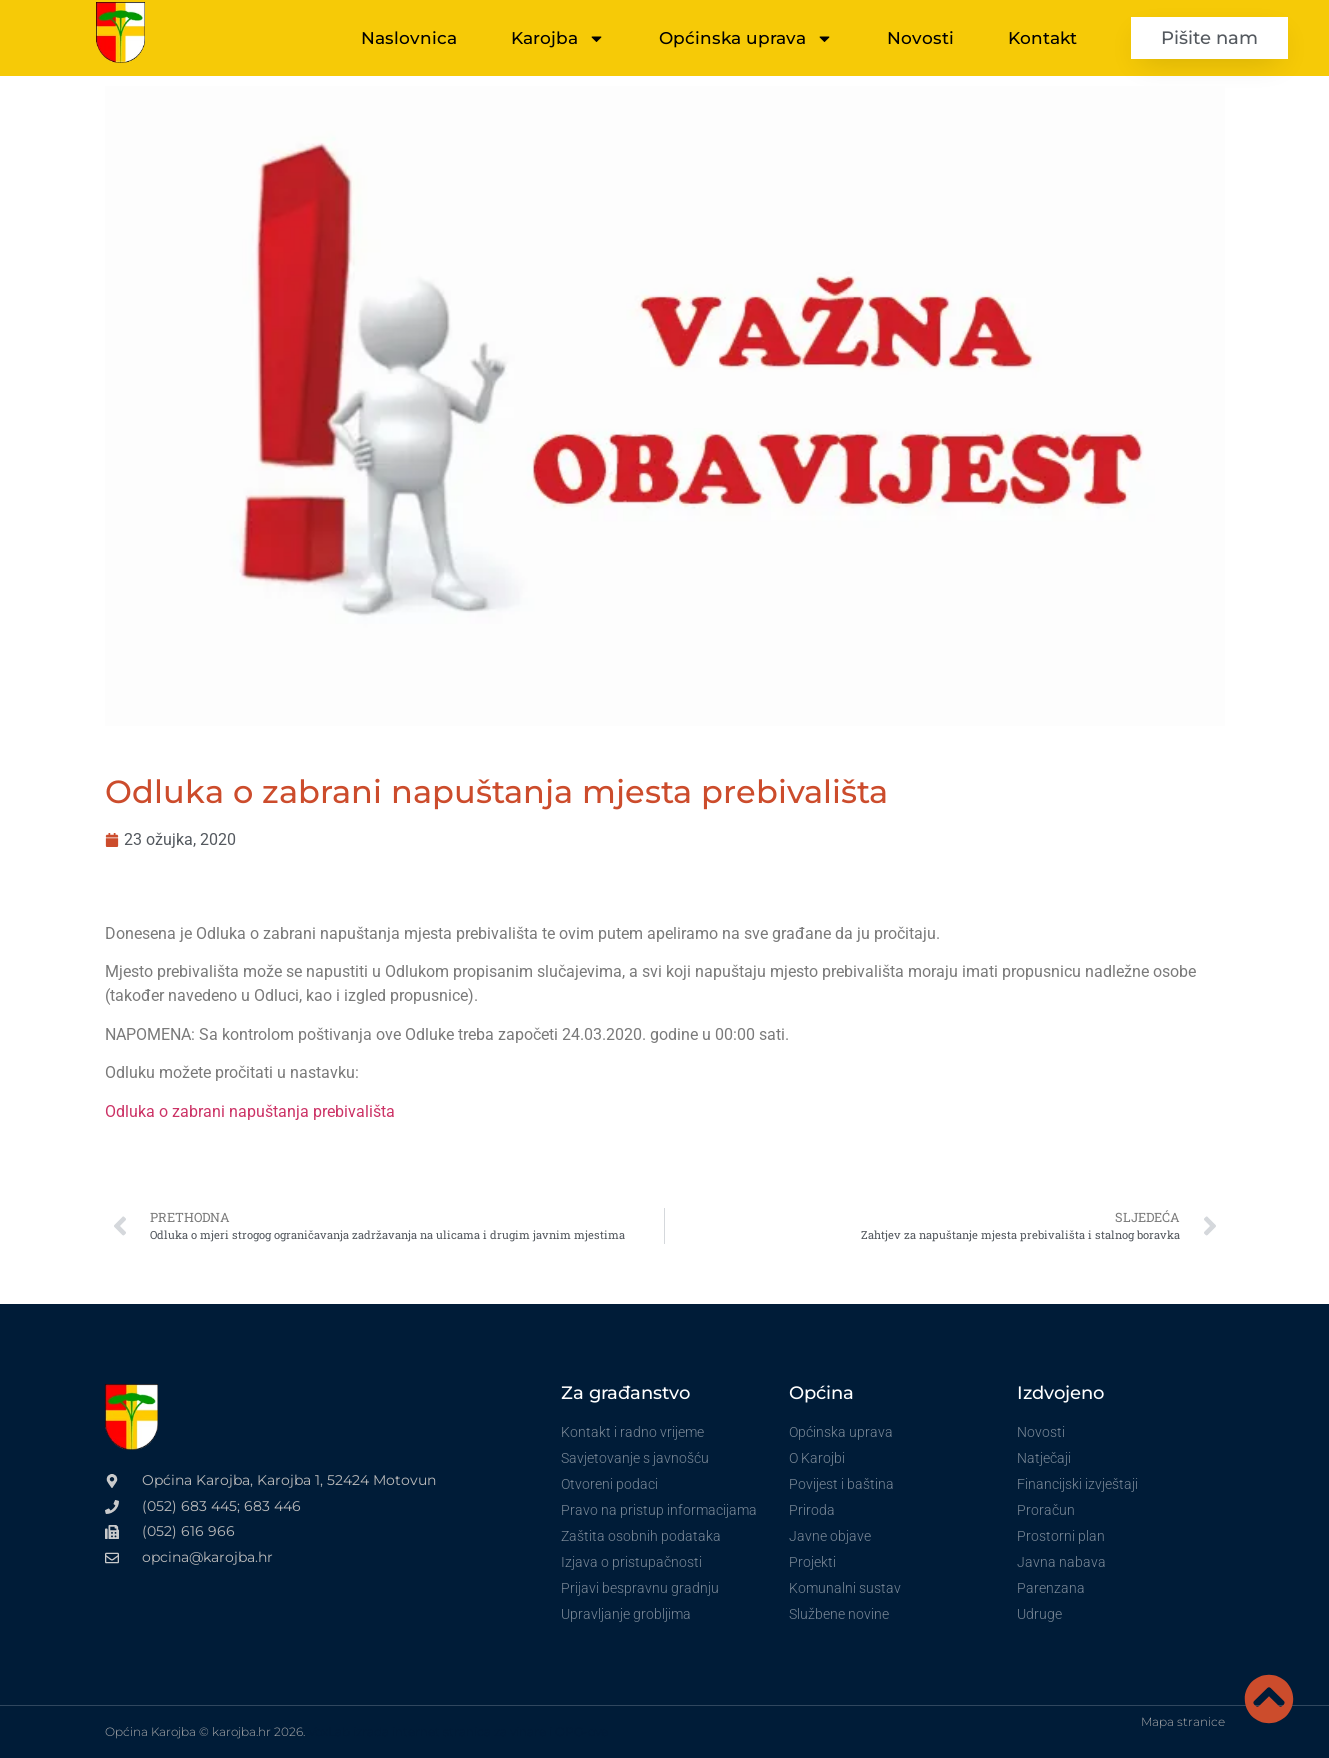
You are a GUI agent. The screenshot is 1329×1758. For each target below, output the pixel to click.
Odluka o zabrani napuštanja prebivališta (250, 1111)
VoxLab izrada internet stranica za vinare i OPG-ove (458, 1731)
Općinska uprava (746, 38)
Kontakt (1042, 38)
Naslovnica (409, 38)
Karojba (558, 38)
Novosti (920, 38)
